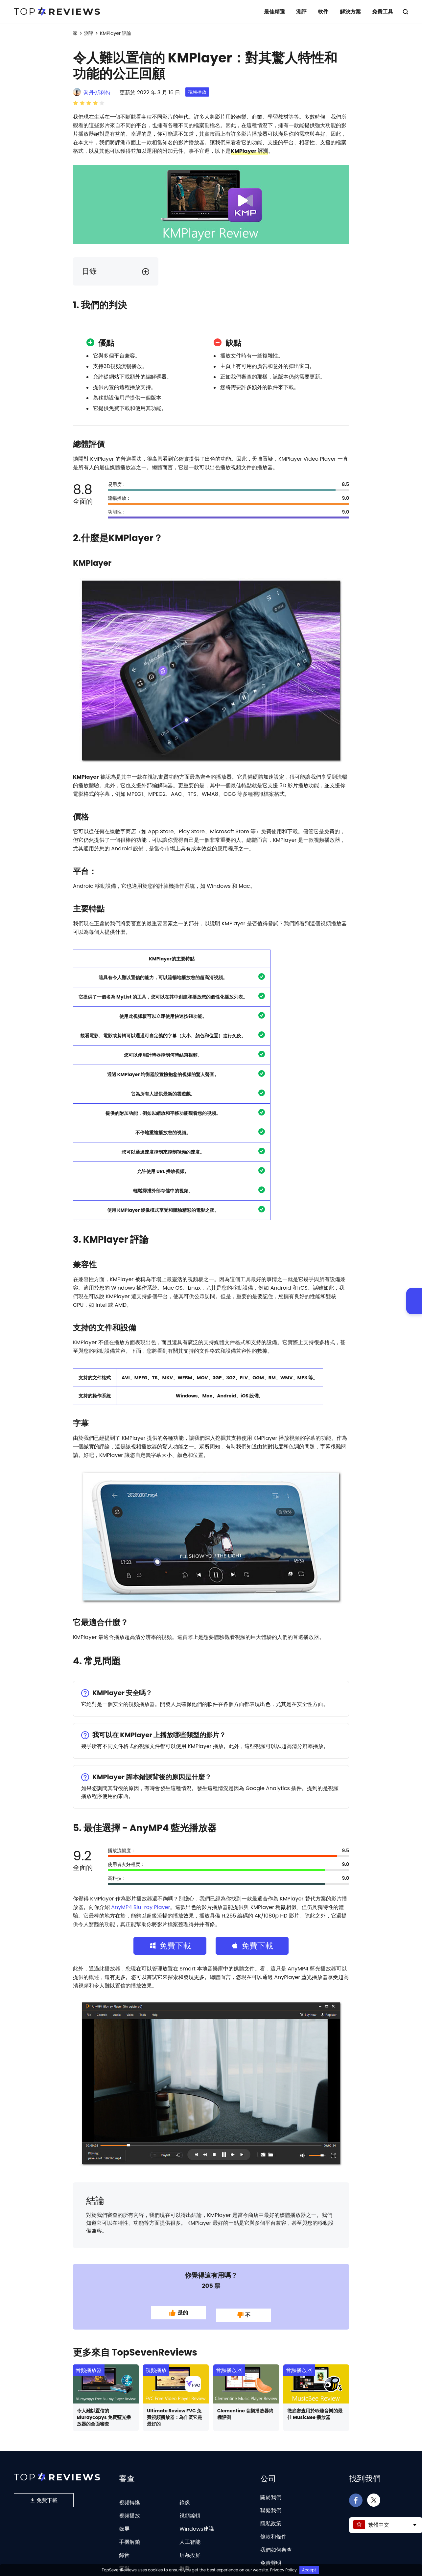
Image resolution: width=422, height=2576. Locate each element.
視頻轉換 (129, 2496)
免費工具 (382, 11)
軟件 (323, 11)
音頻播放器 (89, 2364)
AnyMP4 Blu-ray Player (140, 1907)
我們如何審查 (276, 2543)
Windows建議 (196, 2522)
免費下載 (44, 2493)
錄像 (184, 2496)
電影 (124, 2562)
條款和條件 (273, 2530)
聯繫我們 (270, 2504)
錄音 (124, 2549)
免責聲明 (270, 2557)
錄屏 (124, 2522)
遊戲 (184, 2562)
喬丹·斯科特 (97, 92)
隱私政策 (270, 2517)
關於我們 (270, 2491)
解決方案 (350, 11)
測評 (301, 11)
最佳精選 (274, 11)
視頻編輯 (189, 2509)
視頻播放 (197, 92)
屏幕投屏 (189, 2549)
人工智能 (189, 2536)
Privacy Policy (283, 2570)
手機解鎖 (129, 2536)
